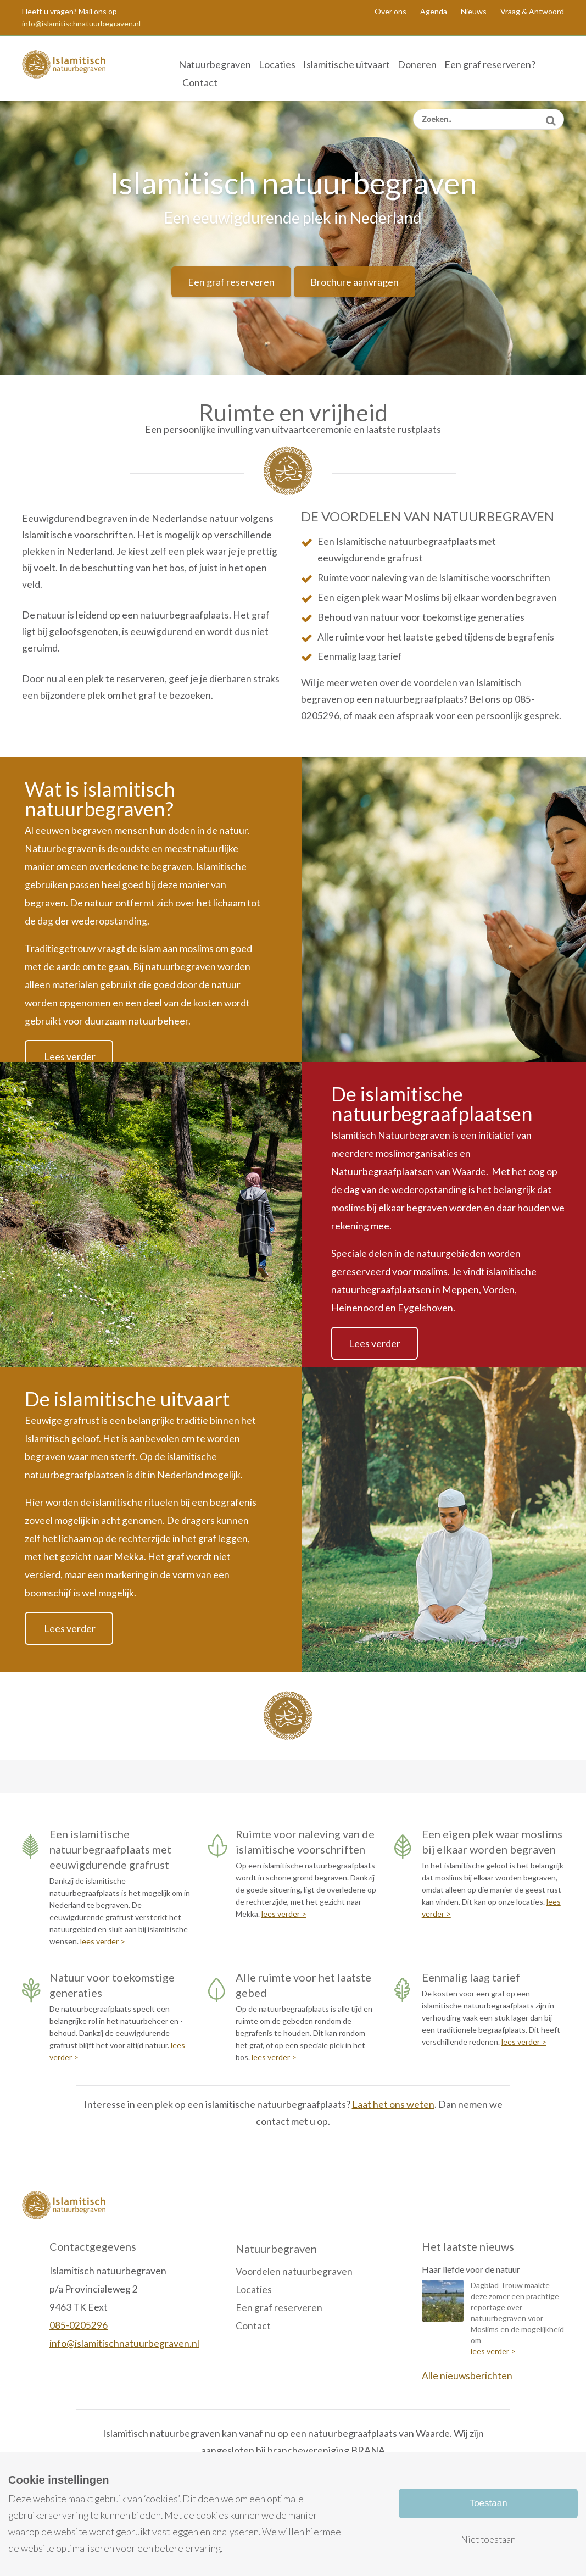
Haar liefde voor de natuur (471, 2269)
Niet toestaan (488, 2539)
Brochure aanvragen (354, 282)
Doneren (417, 64)
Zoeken (550, 117)
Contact (199, 82)
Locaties (277, 64)
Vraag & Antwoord (532, 11)
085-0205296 (78, 2325)
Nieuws (474, 11)
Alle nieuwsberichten (467, 2376)
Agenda (433, 11)
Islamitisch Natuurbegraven (78, 68)
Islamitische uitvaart (346, 64)
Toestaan (488, 2503)
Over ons (390, 11)
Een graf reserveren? (489, 64)
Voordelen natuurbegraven (294, 2271)
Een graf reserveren (231, 282)
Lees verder (69, 1056)
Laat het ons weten (393, 2104)
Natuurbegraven (214, 64)
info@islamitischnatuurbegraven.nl (81, 23)
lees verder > (102, 1941)
